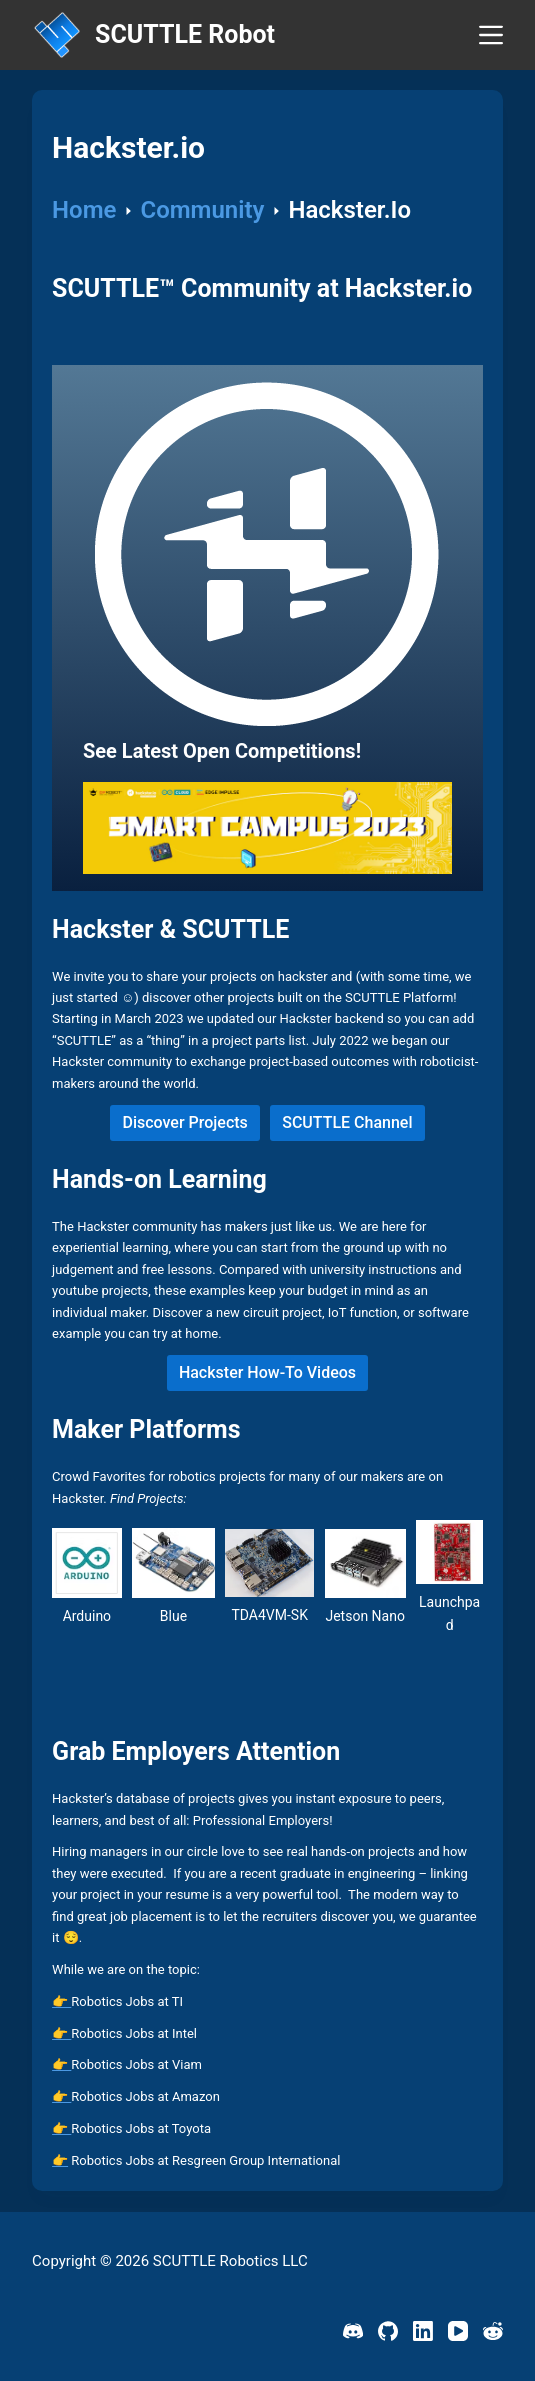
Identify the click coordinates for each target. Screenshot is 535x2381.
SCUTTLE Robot (185, 34)
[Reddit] (493, 2331)
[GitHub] (388, 2331)
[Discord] (353, 2331)
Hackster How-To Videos (267, 1372)
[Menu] (491, 35)
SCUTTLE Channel (347, 1122)
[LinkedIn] (423, 2331)
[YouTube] (458, 2331)
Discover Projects (184, 1122)
